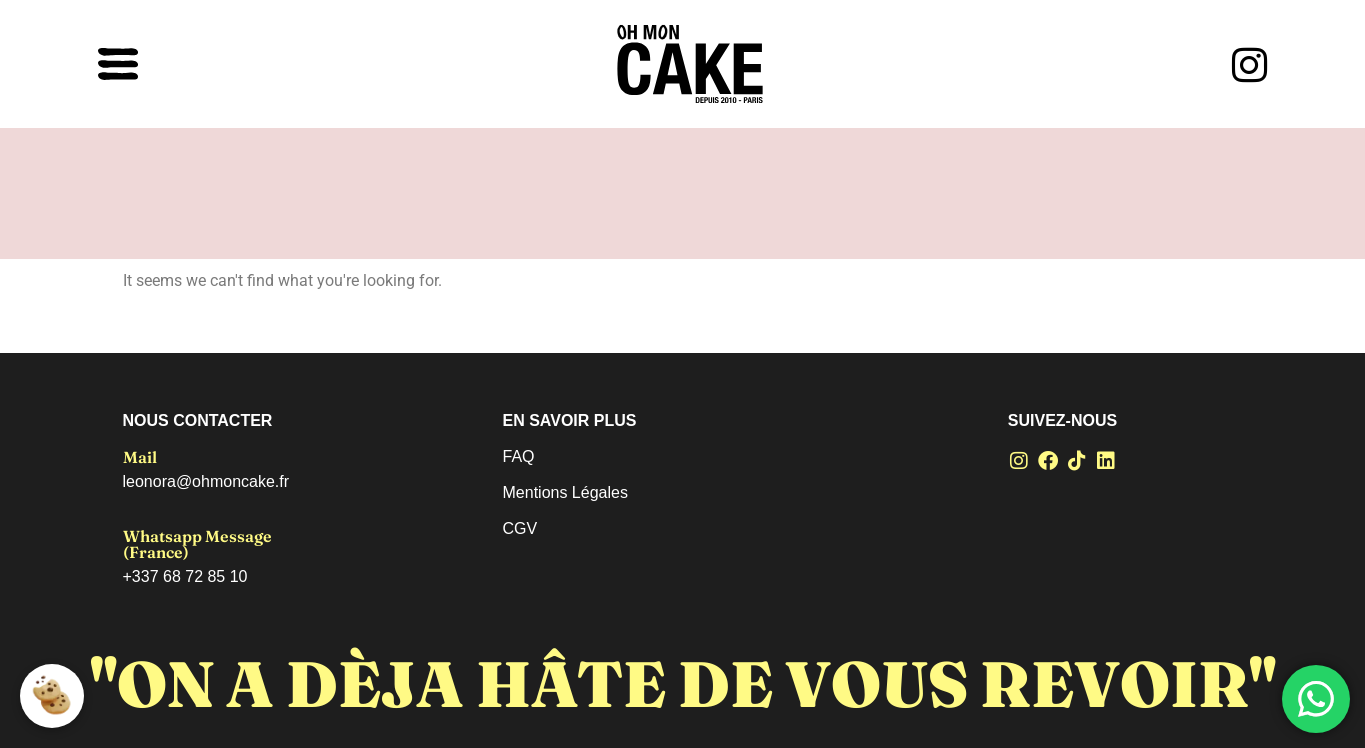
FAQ (519, 456)
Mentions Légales (565, 492)
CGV (520, 528)
